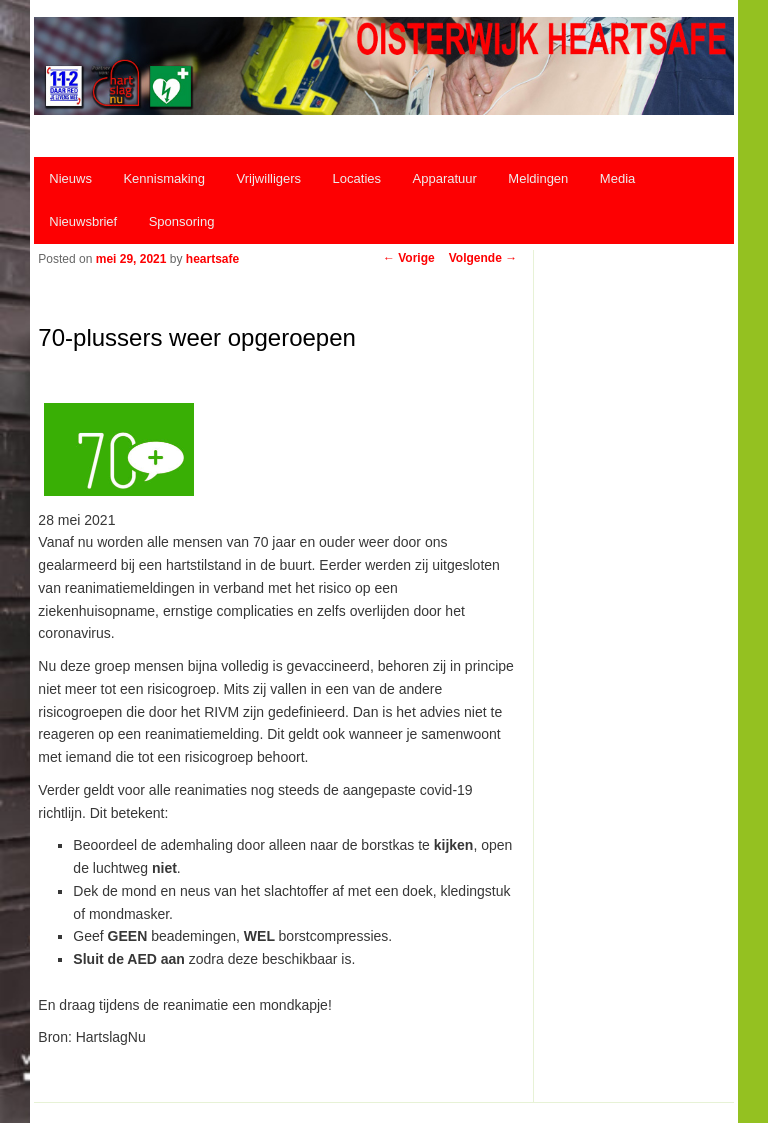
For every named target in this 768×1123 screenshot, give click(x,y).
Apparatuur (445, 178)
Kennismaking (164, 178)
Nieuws (70, 178)
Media (617, 178)
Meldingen (538, 178)
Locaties (357, 178)
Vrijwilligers (269, 178)
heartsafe (212, 259)
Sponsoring (182, 221)
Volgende (483, 258)
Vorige (409, 258)
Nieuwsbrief (83, 221)
